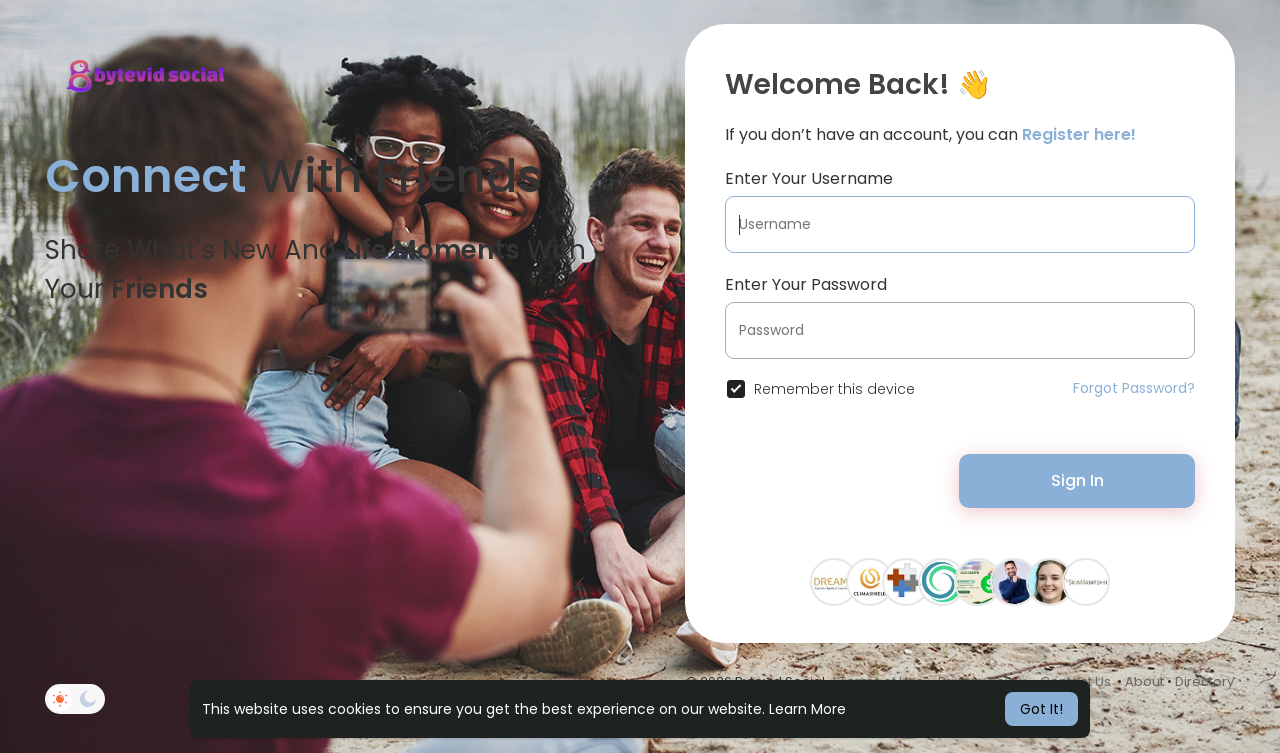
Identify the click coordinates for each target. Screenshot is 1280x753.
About (1144, 681)
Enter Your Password (806, 284)
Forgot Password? (1134, 388)
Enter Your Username (809, 178)
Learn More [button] (807, 709)
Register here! (1079, 134)
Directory (1204, 681)
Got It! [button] (1041, 709)
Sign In (1077, 480)
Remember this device (834, 389)
